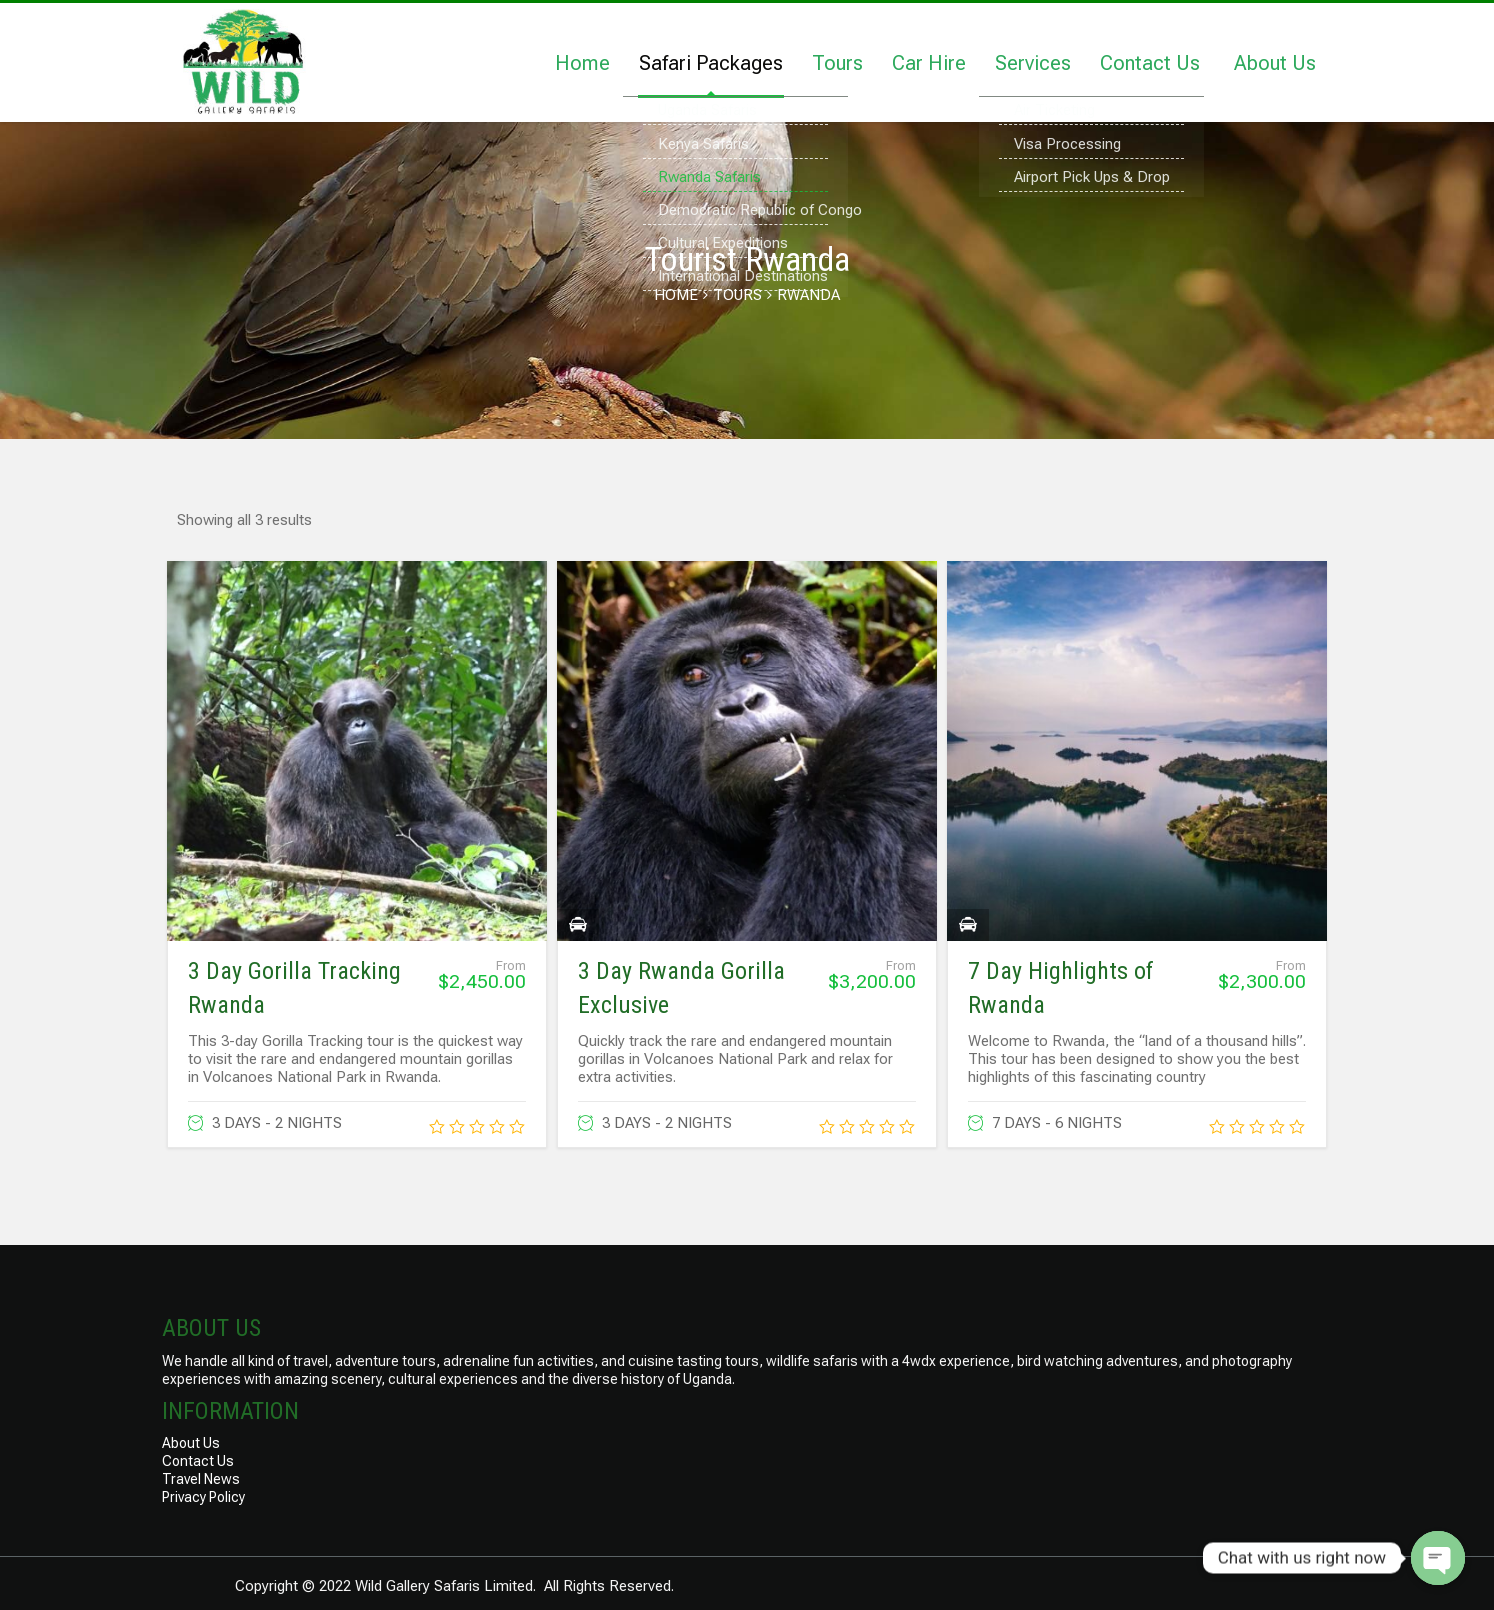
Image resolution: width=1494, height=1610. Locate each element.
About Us (1275, 63)
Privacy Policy (203, 1497)
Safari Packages (711, 63)
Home (582, 63)
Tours (837, 63)
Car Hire (929, 63)
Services (1033, 63)
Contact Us (1150, 63)
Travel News (201, 1479)
